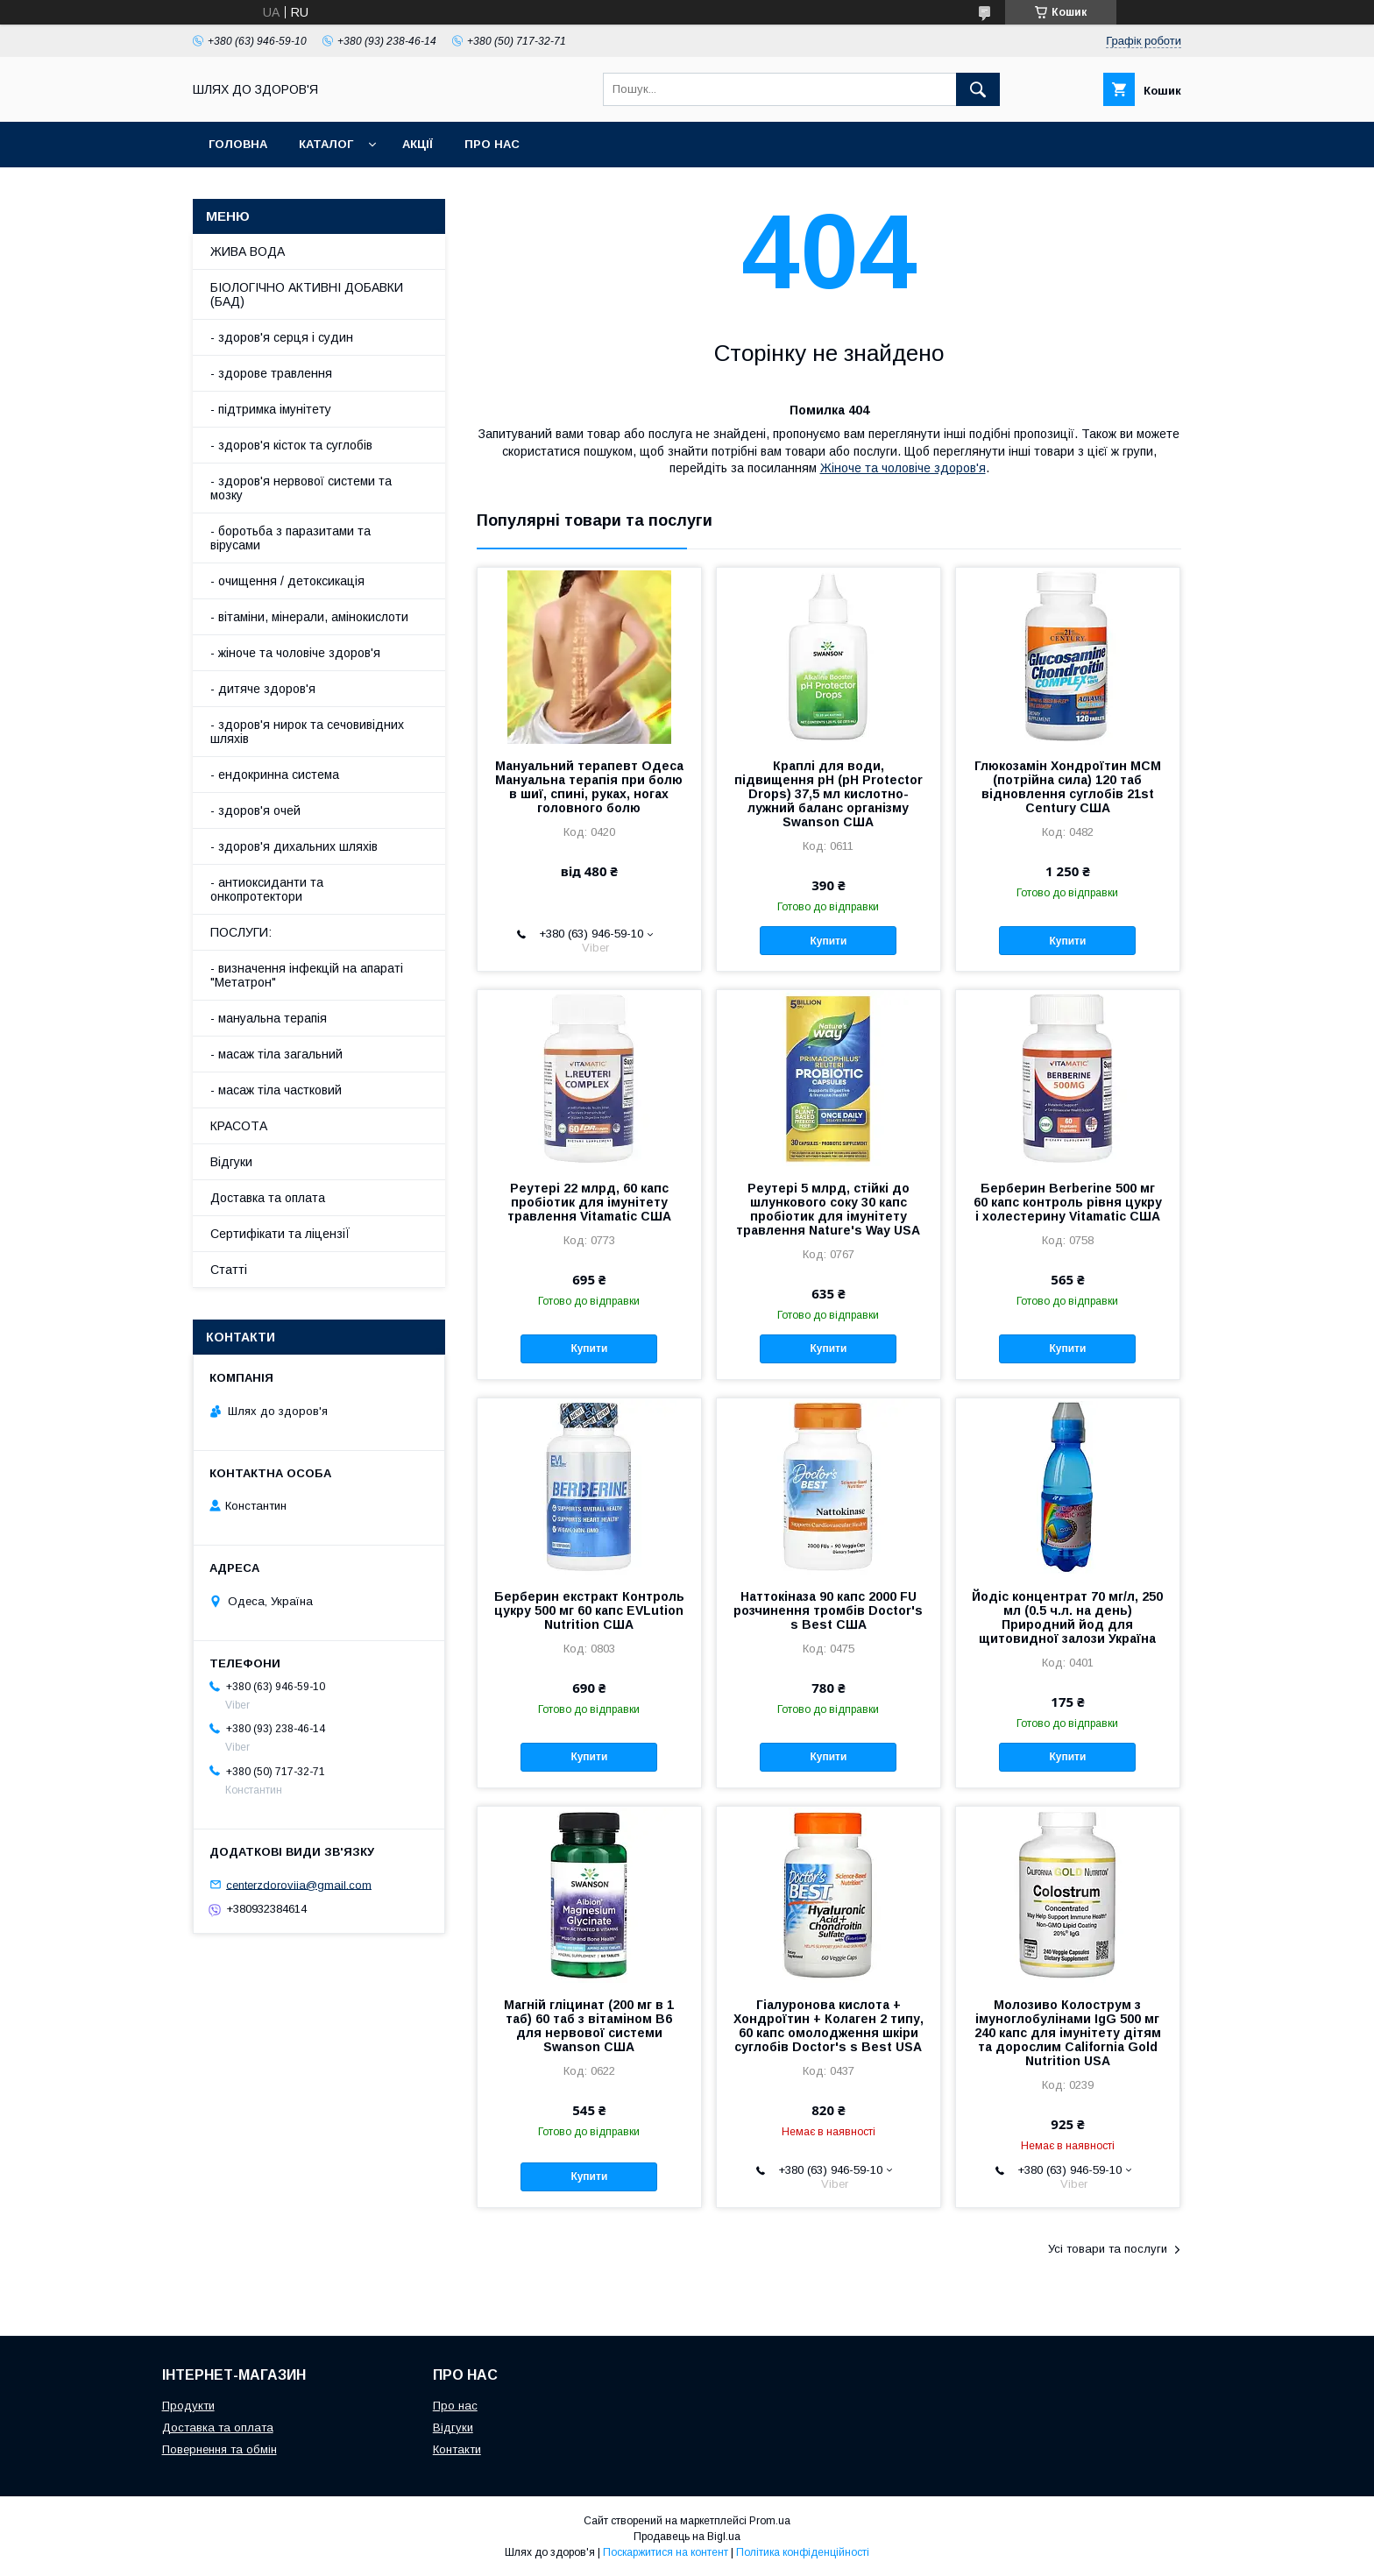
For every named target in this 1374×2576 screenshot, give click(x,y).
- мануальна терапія (268, 1018)
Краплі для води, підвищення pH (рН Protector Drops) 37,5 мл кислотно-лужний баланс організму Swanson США (828, 794)
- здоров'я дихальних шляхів (294, 846)
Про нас (492, 144)
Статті (228, 1270)
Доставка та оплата (267, 1198)
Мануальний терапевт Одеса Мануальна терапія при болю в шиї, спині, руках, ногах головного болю (589, 787)
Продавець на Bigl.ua (687, 2536)
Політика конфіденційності (802, 2552)
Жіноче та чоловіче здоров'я (903, 468)
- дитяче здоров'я (262, 689)
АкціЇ (417, 144)
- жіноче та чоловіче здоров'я (295, 653)
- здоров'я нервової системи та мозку (301, 488)
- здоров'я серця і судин (281, 337)
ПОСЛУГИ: (241, 932)
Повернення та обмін (219, 2449)
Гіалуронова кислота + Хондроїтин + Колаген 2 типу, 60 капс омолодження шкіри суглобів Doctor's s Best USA (828, 2026)
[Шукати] (978, 89)
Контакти (457, 2449)
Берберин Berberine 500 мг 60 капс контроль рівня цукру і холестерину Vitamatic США (1068, 1202)
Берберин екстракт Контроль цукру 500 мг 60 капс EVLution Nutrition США (589, 1610)
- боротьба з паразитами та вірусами (290, 538)
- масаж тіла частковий (276, 1090)
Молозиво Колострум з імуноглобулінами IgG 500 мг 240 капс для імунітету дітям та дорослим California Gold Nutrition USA (1067, 2033)
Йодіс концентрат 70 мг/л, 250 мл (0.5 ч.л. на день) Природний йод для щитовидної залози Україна (1067, 1617)
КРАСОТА (238, 1126)
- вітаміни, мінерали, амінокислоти (309, 617)
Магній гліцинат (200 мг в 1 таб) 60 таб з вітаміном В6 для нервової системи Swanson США (589, 2026)
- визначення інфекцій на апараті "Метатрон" (306, 975)
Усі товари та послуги (1107, 2248)
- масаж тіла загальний (276, 1054)
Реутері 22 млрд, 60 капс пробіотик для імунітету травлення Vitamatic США (589, 1202)
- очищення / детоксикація (287, 581)
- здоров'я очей (255, 810)
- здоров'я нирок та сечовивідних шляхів (307, 732)
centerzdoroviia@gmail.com (299, 1884)
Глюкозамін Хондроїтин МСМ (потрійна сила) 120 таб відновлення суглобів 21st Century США (1067, 787)
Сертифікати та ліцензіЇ (280, 1234)
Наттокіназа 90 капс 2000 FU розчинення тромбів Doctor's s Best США (828, 1610)
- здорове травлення (271, 373)
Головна (238, 144)
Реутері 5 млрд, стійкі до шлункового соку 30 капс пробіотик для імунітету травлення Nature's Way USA (828, 1209)
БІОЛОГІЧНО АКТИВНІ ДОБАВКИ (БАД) (306, 294)
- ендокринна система (274, 775)
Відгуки (231, 1162)
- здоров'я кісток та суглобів (291, 445)
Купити (828, 941)
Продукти (188, 2405)
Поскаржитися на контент (665, 2552)
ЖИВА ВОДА (247, 251)
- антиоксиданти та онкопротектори (266, 889)
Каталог (326, 144)
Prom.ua (769, 2521)
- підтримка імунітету (270, 409)
